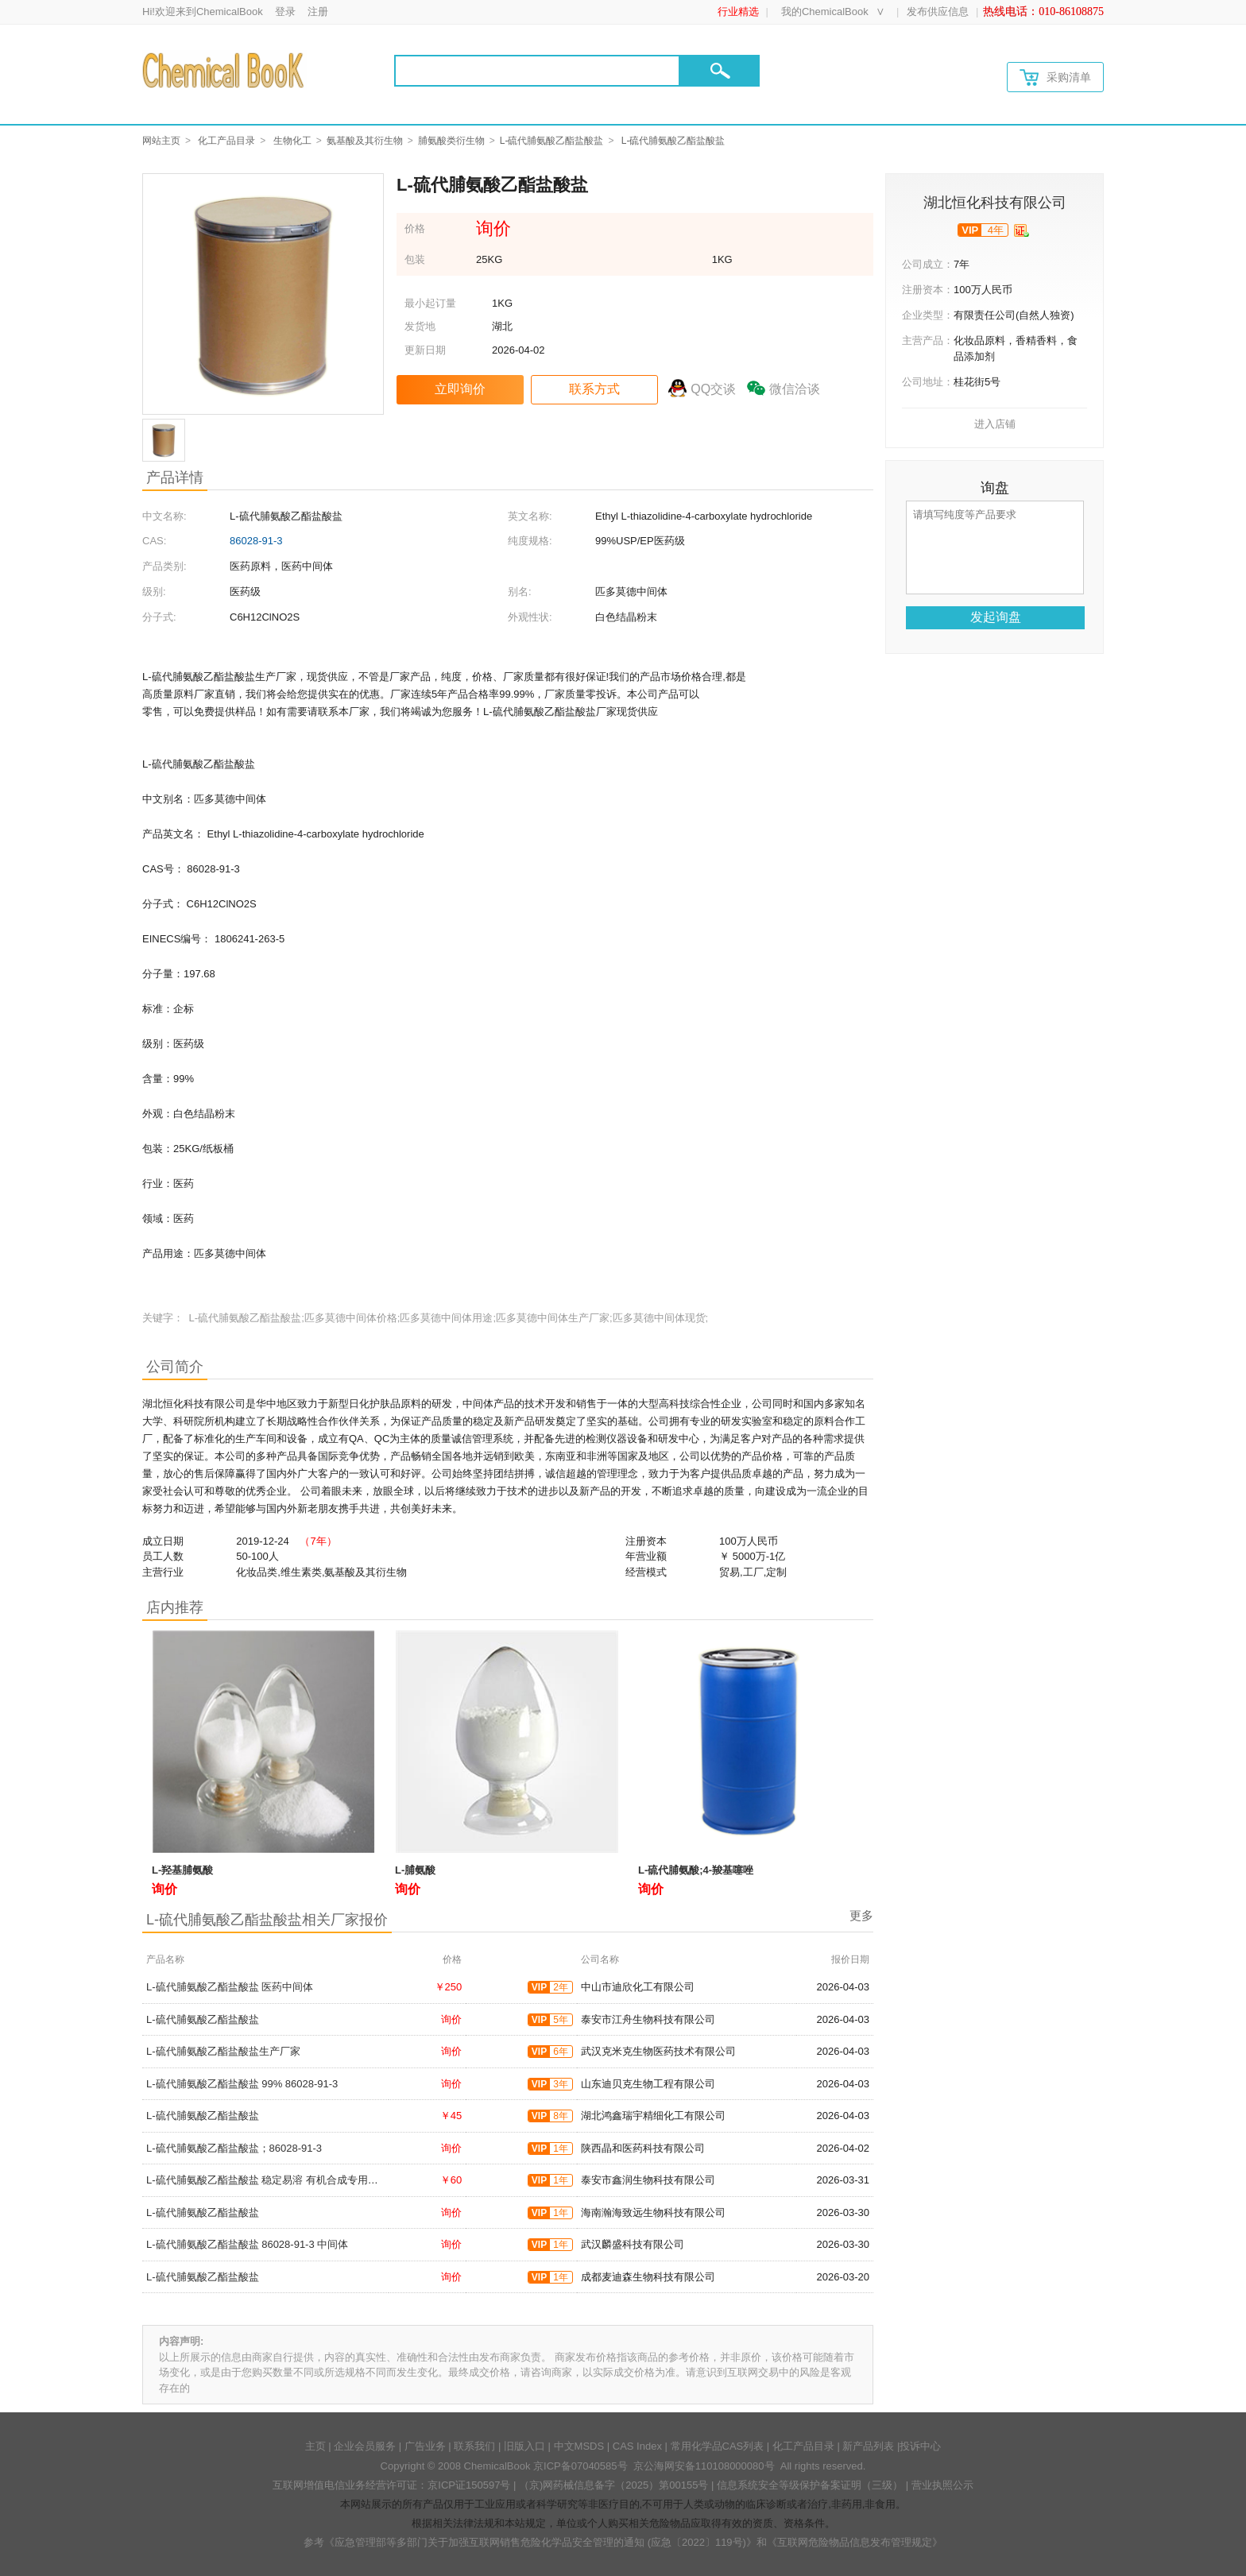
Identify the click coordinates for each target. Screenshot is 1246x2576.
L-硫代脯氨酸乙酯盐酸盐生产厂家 (223, 2051)
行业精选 (738, 11)
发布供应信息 (938, 11)
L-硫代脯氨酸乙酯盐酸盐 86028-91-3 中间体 (247, 2244)
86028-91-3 (256, 541)
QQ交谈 (713, 389)
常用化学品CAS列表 (717, 2446)
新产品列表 (868, 2446)
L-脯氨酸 (415, 1870)
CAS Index (637, 2446)
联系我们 (474, 2446)
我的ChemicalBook (825, 11)
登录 (285, 11)
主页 (315, 2446)
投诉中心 (920, 2446)
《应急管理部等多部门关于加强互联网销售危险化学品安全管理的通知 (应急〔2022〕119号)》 (540, 2542)
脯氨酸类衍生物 (451, 140)
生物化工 (292, 140)
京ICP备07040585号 (580, 2466)
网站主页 (161, 140)
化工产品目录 (226, 140)
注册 (318, 11)
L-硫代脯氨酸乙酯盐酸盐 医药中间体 (229, 1987)
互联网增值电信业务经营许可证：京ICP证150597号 (391, 2485)
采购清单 (1055, 77)
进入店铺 (995, 424)
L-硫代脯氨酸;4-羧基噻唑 (695, 1870)
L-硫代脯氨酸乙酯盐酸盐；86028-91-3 (234, 2148)
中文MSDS (579, 2446)
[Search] (537, 71)
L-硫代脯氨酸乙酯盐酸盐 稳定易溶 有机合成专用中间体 (272, 2180)
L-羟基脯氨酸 (182, 1870)
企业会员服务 (365, 2446)
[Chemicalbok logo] (224, 70)
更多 (861, 1915)
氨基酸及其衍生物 (365, 140)
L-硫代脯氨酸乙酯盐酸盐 (552, 140)
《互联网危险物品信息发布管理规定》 (854, 2542)
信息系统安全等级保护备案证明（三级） (810, 2485)
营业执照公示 (942, 2485)
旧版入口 (524, 2446)
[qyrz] (1021, 230)
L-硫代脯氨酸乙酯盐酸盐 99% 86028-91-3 (242, 2084)
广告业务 (425, 2446)
